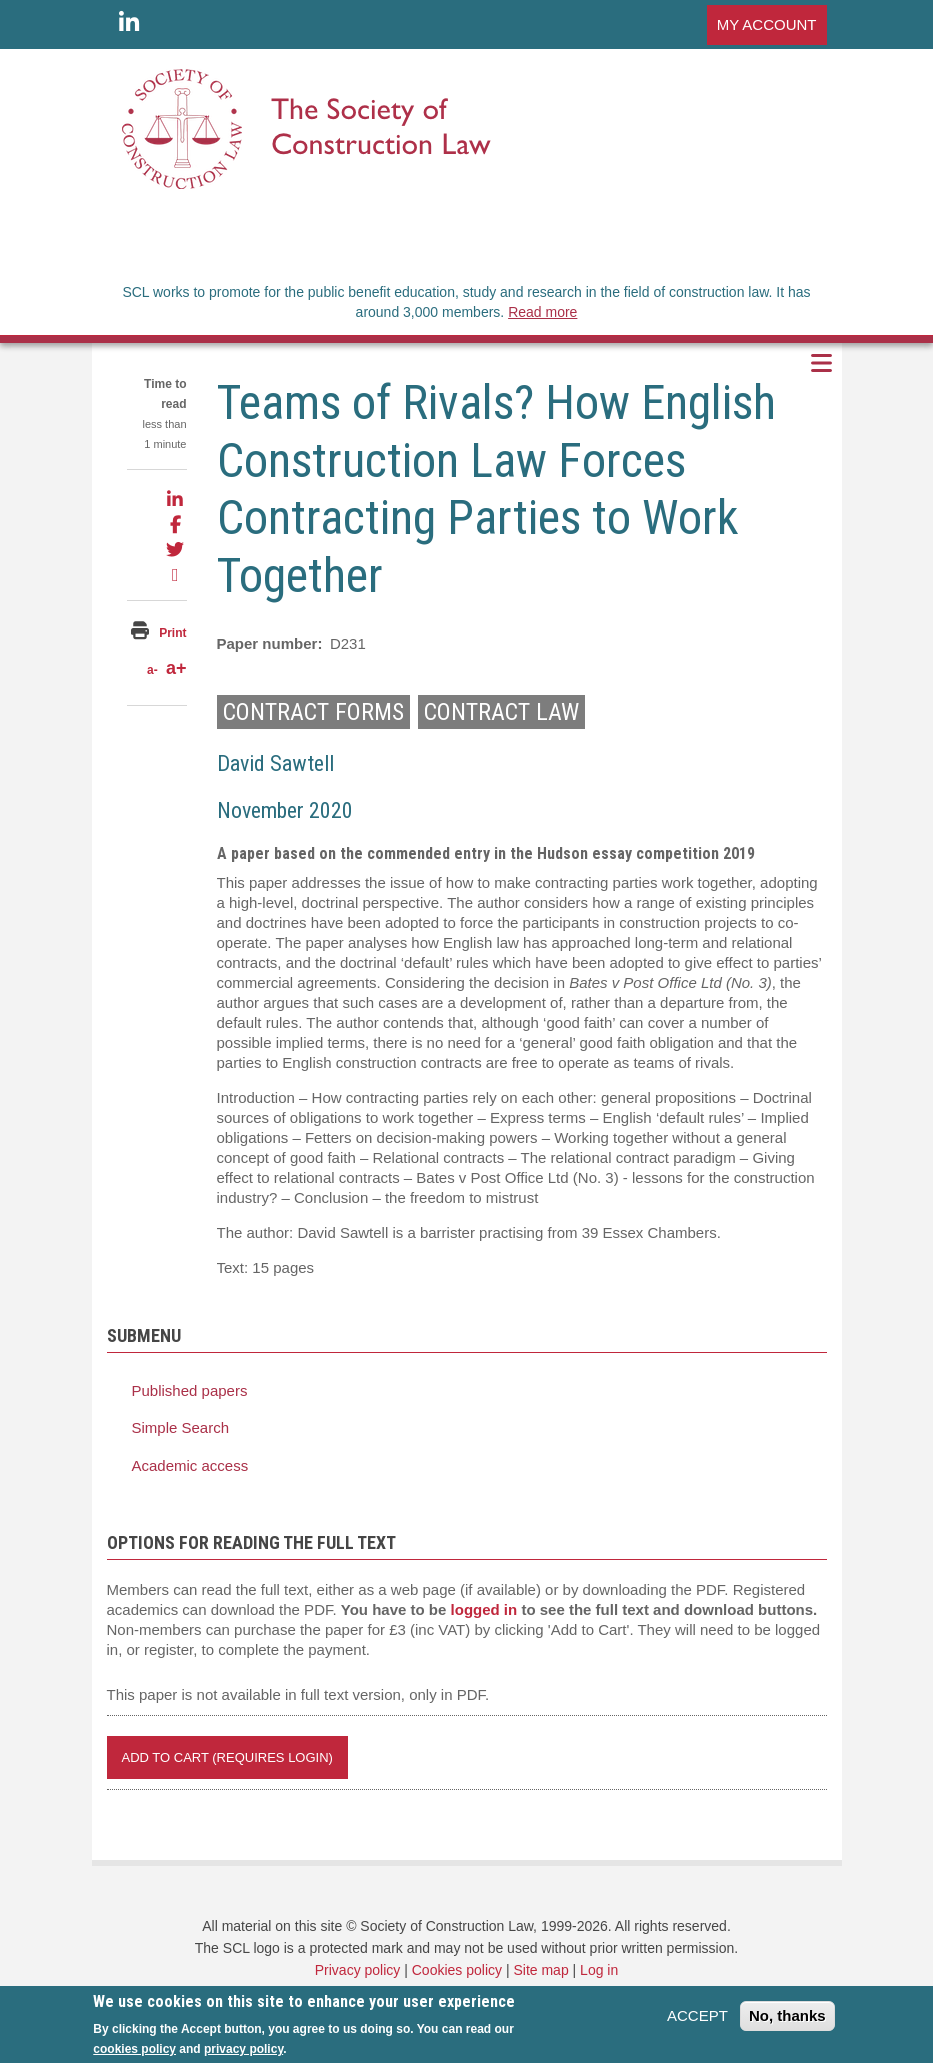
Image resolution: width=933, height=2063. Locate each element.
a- (152, 670)
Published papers (190, 1390)
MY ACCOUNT (767, 24)
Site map (540, 1970)
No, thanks (787, 2022)
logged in (484, 1609)
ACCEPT (697, 2022)
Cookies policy (457, 1970)
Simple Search (181, 1427)
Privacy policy (358, 1970)
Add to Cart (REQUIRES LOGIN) (227, 1757)
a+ (176, 668)
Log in (599, 1970)
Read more (542, 312)
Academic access (190, 1465)
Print (172, 633)
